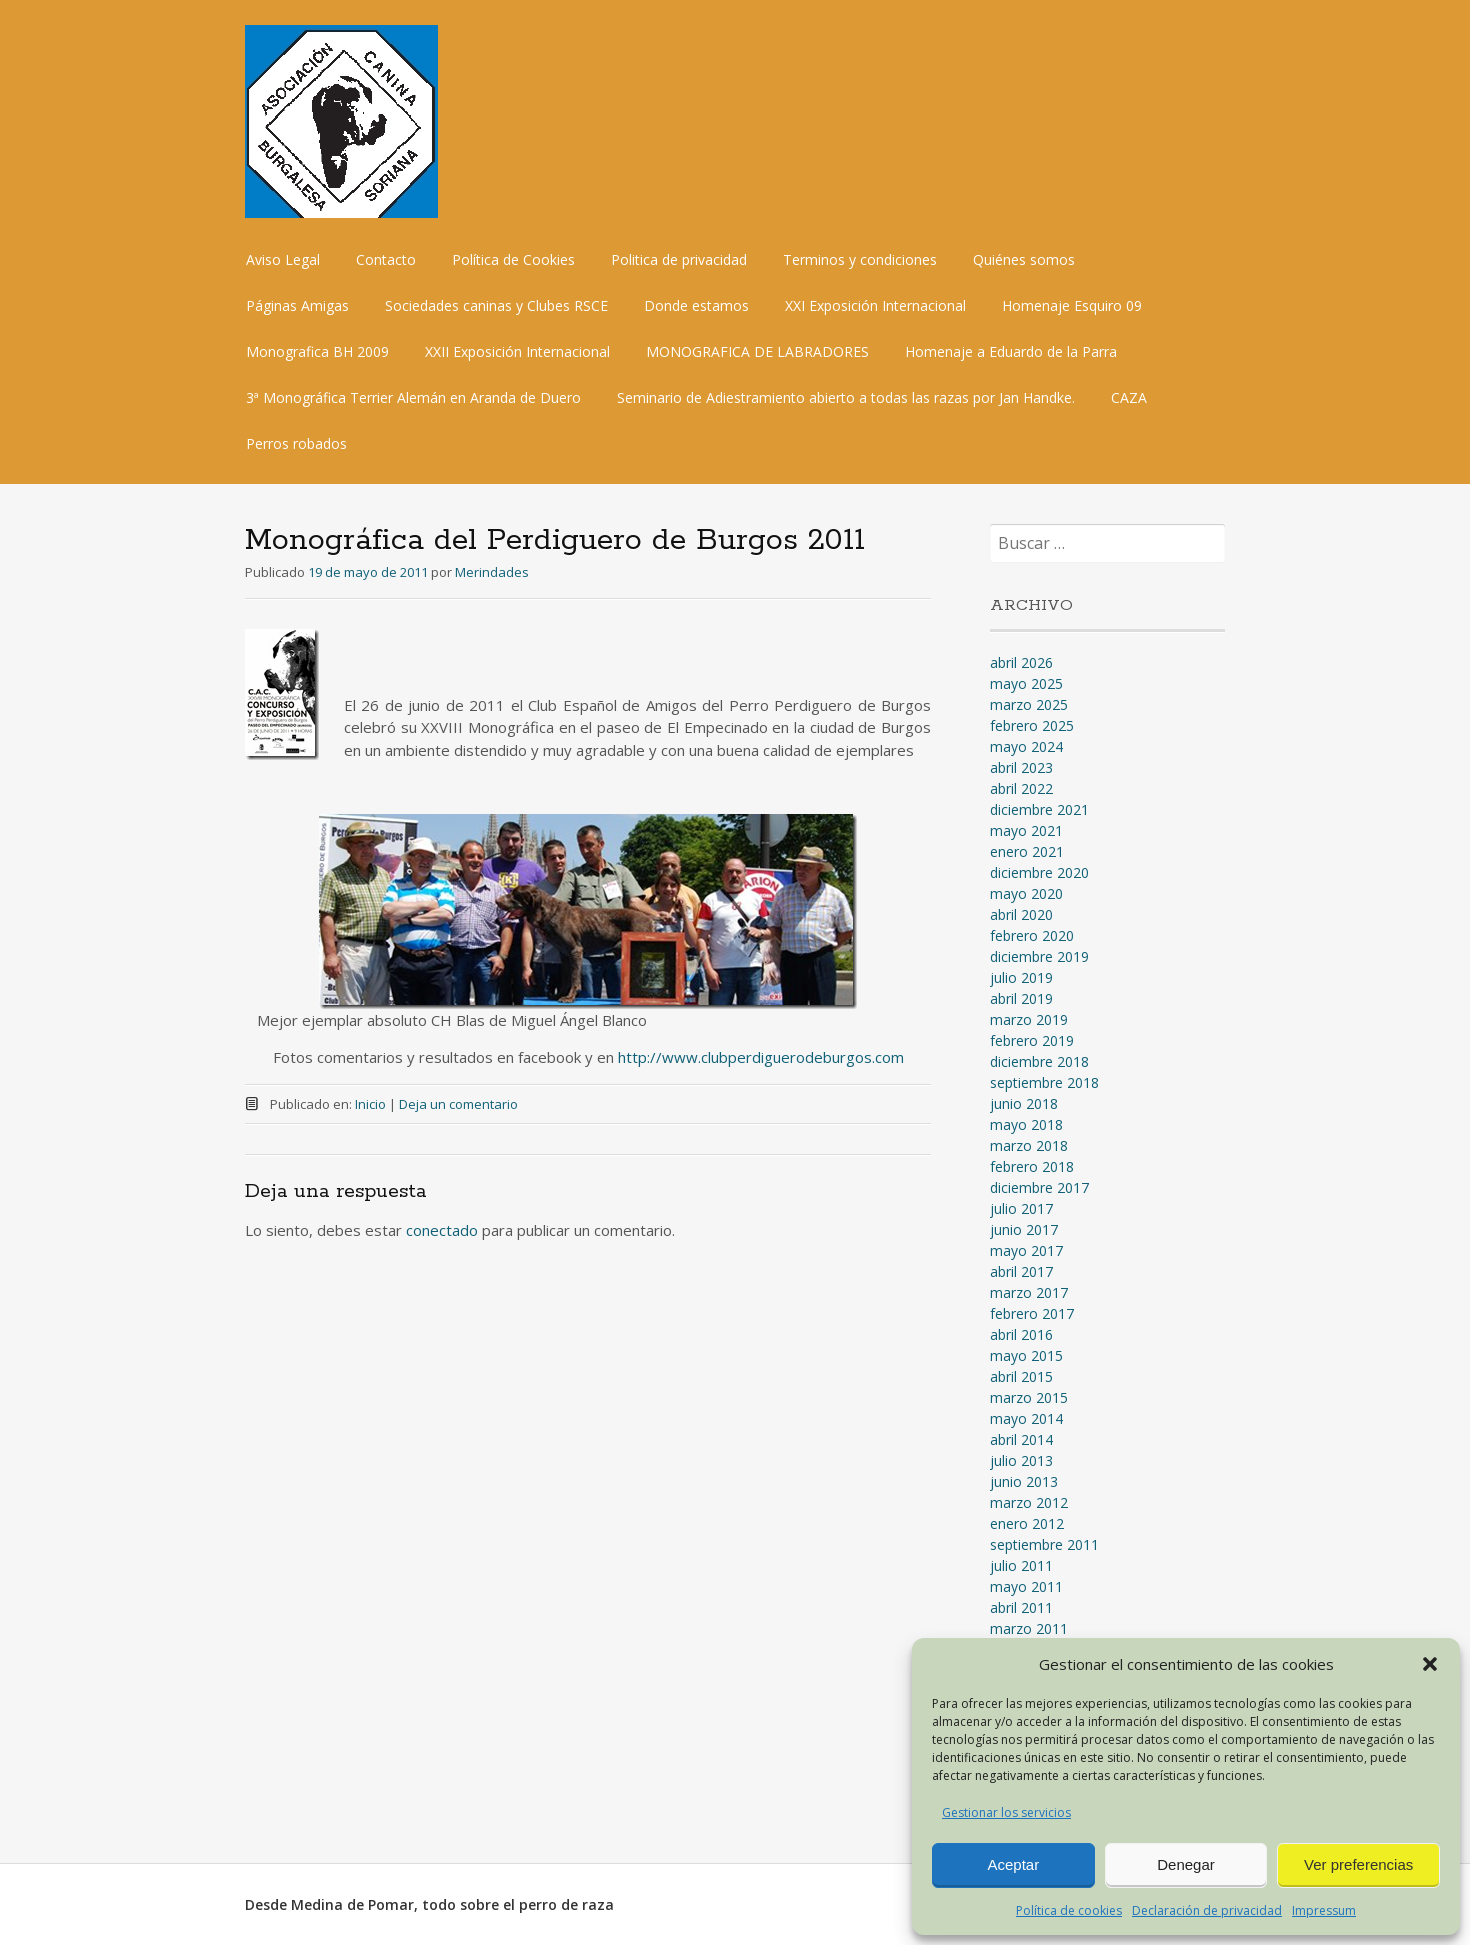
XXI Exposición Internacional (875, 305)
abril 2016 (1021, 1334)
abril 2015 (1021, 1376)
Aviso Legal (283, 259)
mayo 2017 (1026, 1250)
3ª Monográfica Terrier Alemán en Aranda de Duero (413, 397)
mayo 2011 (1026, 1586)
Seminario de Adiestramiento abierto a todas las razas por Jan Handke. (846, 397)
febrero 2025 (1032, 725)
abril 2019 (1021, 998)
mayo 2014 (1026, 1418)
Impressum (1324, 1910)
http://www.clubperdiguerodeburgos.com (761, 1057)
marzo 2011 (1029, 1628)
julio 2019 (1021, 977)
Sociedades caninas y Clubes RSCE (496, 305)
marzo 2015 (1029, 1397)
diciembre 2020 (1039, 872)
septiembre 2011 (1044, 1544)
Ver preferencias (1358, 1864)
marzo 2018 (1029, 1145)
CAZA (1129, 397)
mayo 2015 (1026, 1355)
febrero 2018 (1032, 1166)
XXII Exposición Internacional (517, 351)
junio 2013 (1024, 1481)
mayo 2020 (1026, 893)
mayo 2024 (1026, 746)
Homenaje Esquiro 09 (1072, 305)
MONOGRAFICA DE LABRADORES (757, 351)
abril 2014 (1021, 1439)
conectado (442, 1230)
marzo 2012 (1029, 1502)
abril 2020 (1021, 914)
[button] (1430, 1664)
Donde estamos (696, 305)
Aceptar (1013, 1864)
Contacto (386, 259)
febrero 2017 (1032, 1313)
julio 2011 (1021, 1565)
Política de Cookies (513, 259)
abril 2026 (1021, 662)
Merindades (492, 572)
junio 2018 (1024, 1103)
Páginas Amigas (297, 305)
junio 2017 (1024, 1229)
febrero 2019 (1032, 1040)
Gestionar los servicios (1006, 1812)
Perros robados (296, 443)
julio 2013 (1021, 1460)
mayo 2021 (1026, 830)
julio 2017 (1021, 1208)
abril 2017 (1021, 1271)
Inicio (370, 1104)
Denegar (1186, 1864)
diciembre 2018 (1039, 1061)
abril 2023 (1021, 767)
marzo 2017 (1029, 1292)
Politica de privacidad (679, 259)
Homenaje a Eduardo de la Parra (1011, 351)
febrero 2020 (1032, 935)
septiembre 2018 (1044, 1082)
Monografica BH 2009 (317, 351)
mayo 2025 (1026, 683)
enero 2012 (1027, 1523)
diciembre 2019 (1039, 956)
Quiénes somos (1024, 259)
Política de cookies (1069, 1910)
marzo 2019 (1029, 1019)
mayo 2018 (1026, 1124)
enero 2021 (1027, 851)
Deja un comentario (458, 1104)
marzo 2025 (1029, 704)
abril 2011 (1021, 1607)
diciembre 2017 (1039, 1187)
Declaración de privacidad (1207, 1910)
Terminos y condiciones (860, 259)
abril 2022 (1021, 788)
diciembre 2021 (1039, 809)
